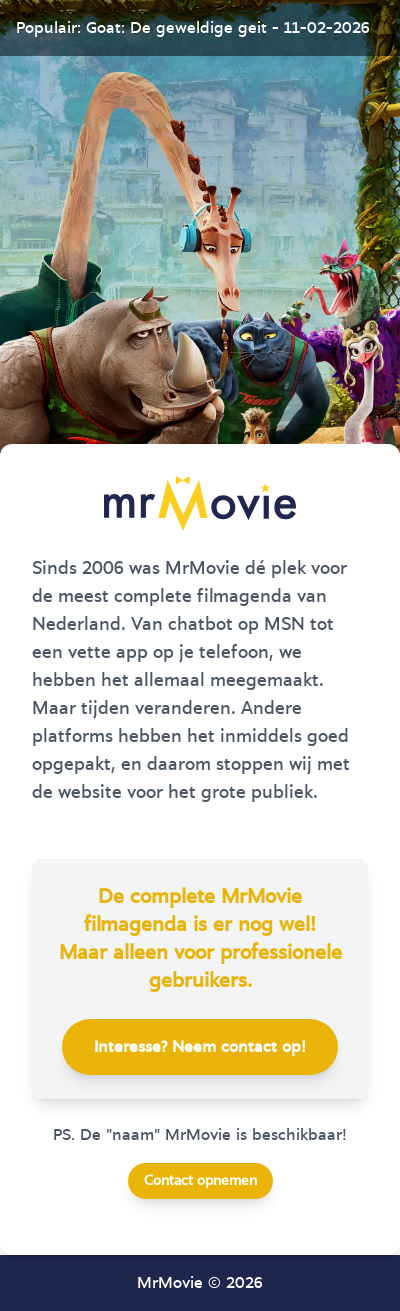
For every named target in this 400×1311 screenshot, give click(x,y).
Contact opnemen (200, 1181)
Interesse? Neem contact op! (200, 1047)
